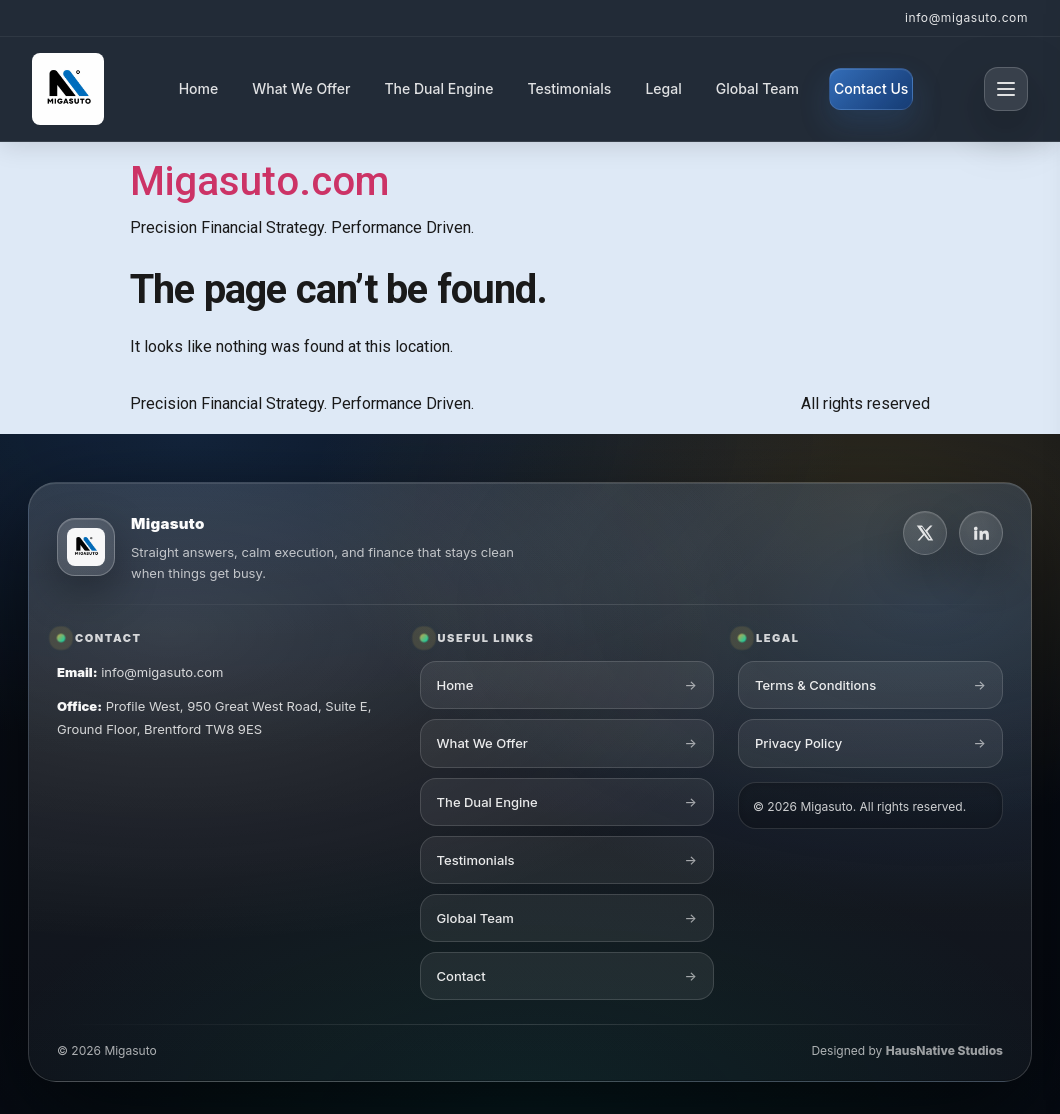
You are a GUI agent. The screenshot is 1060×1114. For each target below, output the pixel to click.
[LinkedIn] (981, 533)
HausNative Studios (944, 1050)
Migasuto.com (259, 181)
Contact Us (871, 88)
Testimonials (569, 88)
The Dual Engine (438, 88)
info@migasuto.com (966, 17)
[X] (925, 533)
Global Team (757, 88)
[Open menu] (1006, 89)
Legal (663, 88)
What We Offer (301, 88)
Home (199, 88)
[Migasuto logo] (86, 547)
